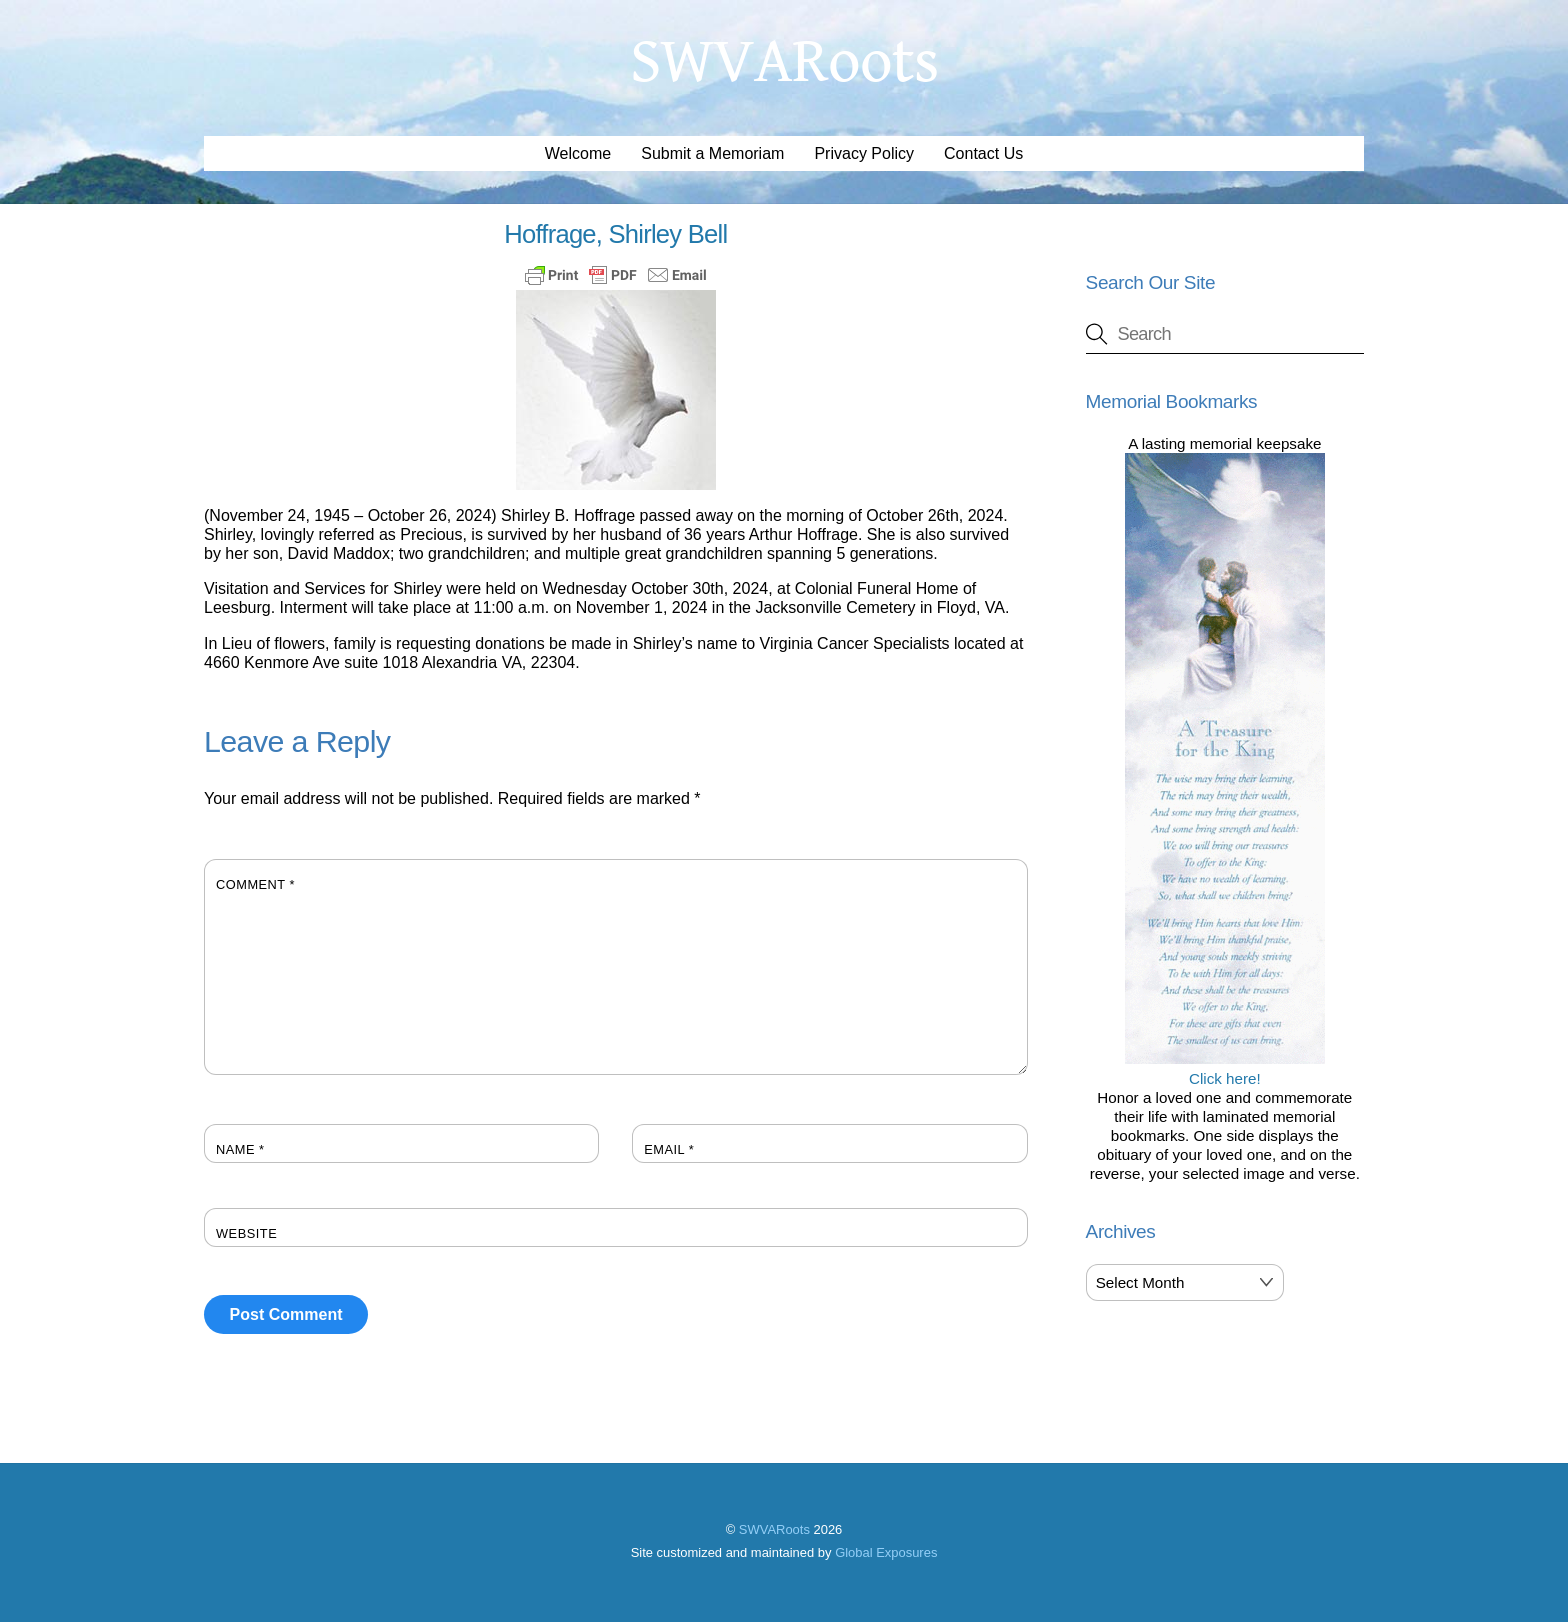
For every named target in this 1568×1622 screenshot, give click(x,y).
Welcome (578, 153)
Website (246, 1233)
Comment (255, 884)
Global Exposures (886, 1552)
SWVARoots (774, 1529)
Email (669, 1149)
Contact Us (983, 153)
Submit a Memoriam (712, 153)
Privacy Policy (864, 153)
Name (240, 1149)
